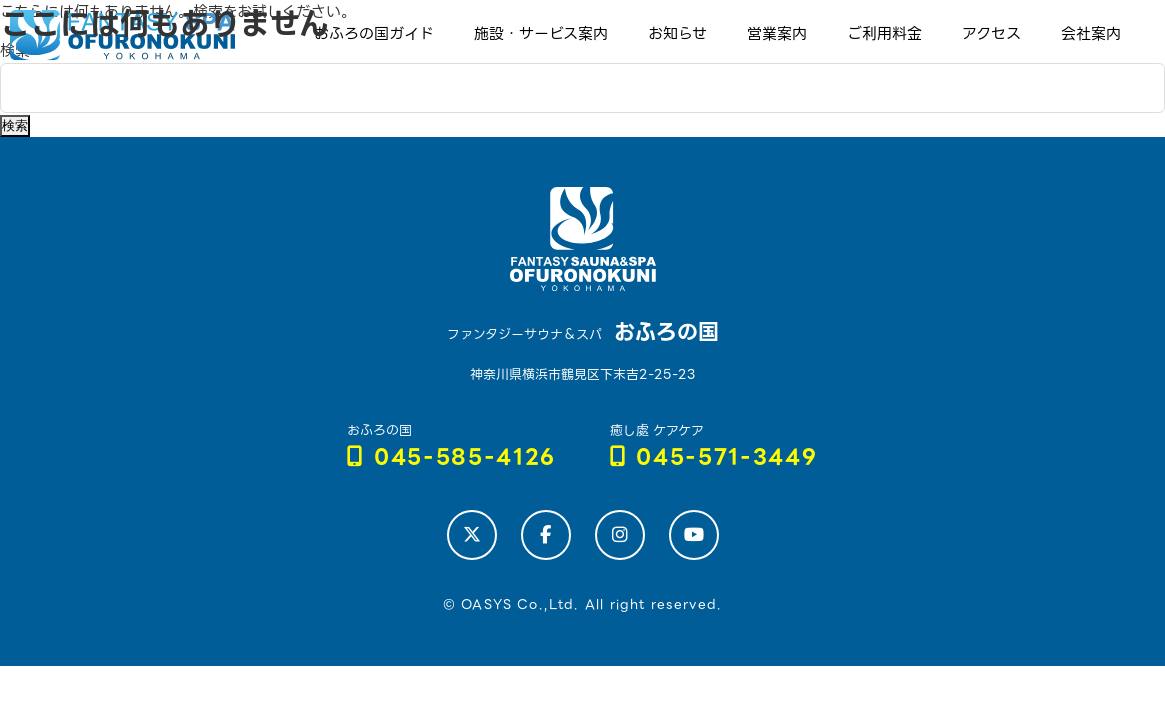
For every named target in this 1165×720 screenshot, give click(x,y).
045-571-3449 (714, 457)
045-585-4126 (451, 457)
